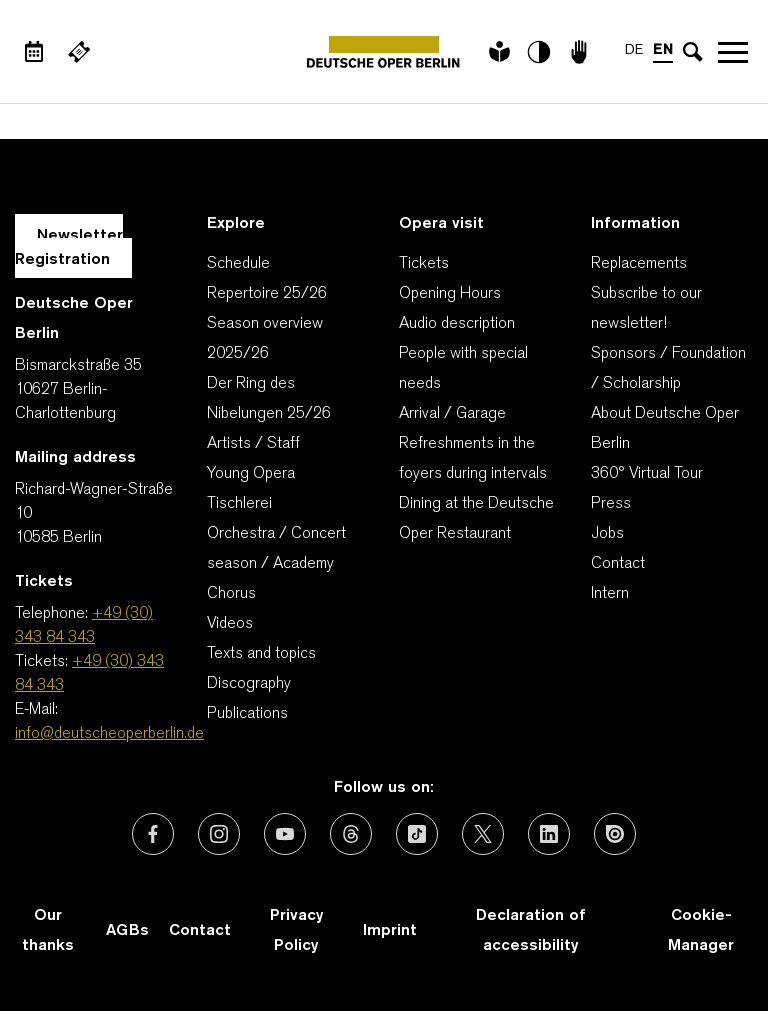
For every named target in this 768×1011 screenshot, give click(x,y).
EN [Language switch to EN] (663, 50)
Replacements (639, 264)
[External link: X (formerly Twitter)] (483, 834)
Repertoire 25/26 (267, 294)
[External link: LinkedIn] (549, 834)
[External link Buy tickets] (79, 52)
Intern (610, 594)
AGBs (127, 931)
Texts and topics (261, 654)
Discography (249, 684)
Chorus (231, 594)
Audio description (457, 324)
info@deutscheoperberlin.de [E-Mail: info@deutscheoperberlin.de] (109, 734)
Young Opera (251, 474)
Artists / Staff (253, 444)
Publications (247, 714)
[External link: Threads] (351, 834)
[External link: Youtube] (285, 834)
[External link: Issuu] (615, 834)
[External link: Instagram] (219, 834)
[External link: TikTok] (417, 834)
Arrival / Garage (452, 414)
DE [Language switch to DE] (634, 50)
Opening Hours (450, 294)
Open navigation (733, 52)
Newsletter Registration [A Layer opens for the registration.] (69, 248)
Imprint (390, 931)
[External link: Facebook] (153, 834)
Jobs (607, 534)
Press (611, 504)
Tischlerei (239, 504)
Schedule (238, 264)
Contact (618, 564)
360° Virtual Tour (647, 474)
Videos (230, 624)
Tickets (424, 264)
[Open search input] (693, 52)
